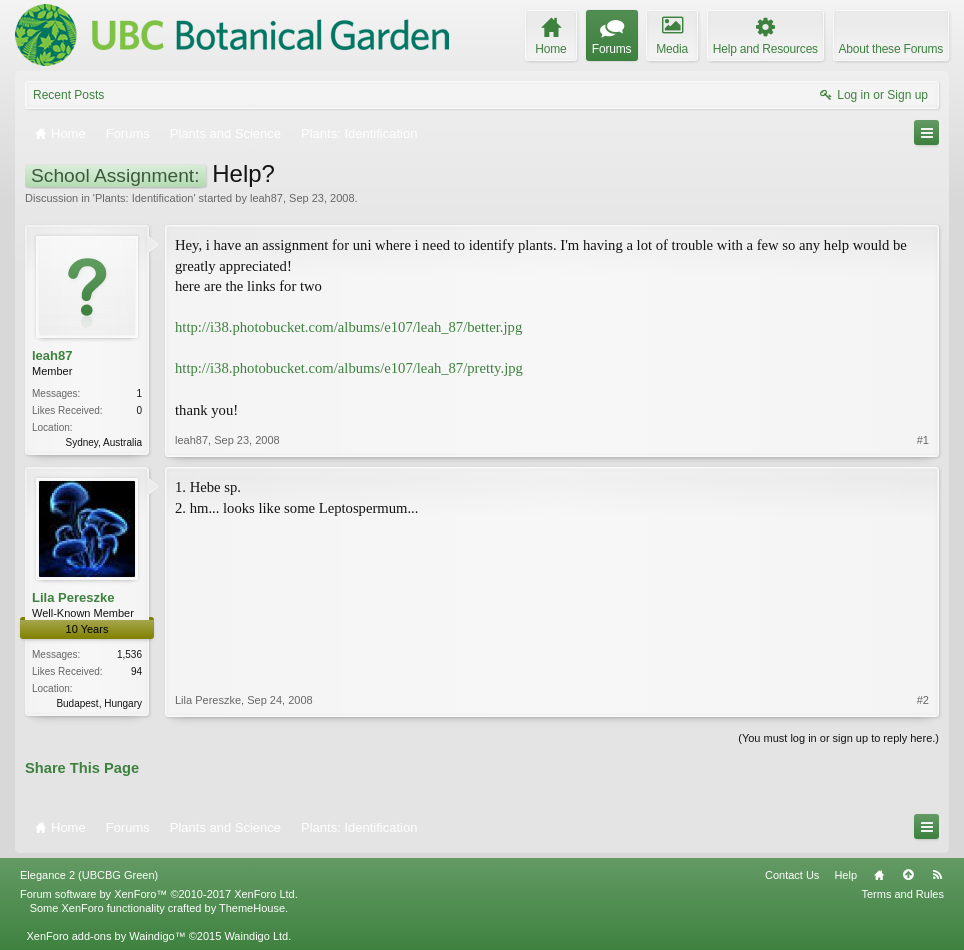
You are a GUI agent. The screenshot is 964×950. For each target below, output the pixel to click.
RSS (937, 875)
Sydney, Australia (103, 442)
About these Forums (891, 49)
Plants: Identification (144, 198)
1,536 (129, 654)
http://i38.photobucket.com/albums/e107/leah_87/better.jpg (348, 327)
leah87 (266, 198)
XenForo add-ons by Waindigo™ (105, 936)
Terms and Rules (902, 894)
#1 (923, 440)
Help (845, 875)
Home (879, 875)
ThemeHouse (252, 908)
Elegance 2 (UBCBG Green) (89, 875)
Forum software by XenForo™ (159, 894)
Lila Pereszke (73, 597)
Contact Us (792, 875)
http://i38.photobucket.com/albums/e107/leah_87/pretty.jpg (349, 368)
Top (908, 875)
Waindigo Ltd (256, 936)
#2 (923, 700)
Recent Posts (68, 95)
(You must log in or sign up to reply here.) (838, 738)
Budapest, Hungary (99, 703)
